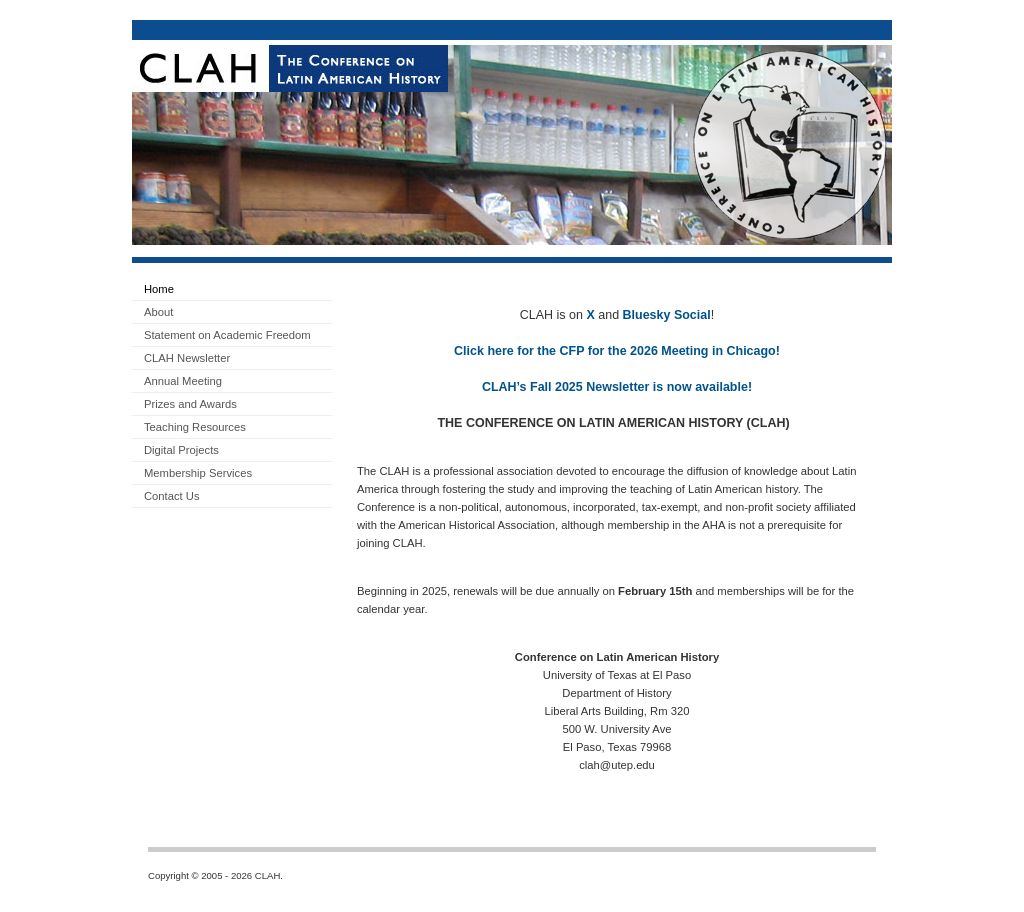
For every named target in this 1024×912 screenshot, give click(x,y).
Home (159, 289)
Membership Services (198, 473)
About (158, 312)
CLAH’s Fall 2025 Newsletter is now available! (617, 387)
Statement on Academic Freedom (227, 335)
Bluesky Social (667, 315)
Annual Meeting (183, 381)
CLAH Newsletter (187, 358)
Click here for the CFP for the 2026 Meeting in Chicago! (617, 351)
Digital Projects (181, 450)
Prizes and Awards (190, 404)
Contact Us (172, 496)
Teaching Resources (195, 427)
